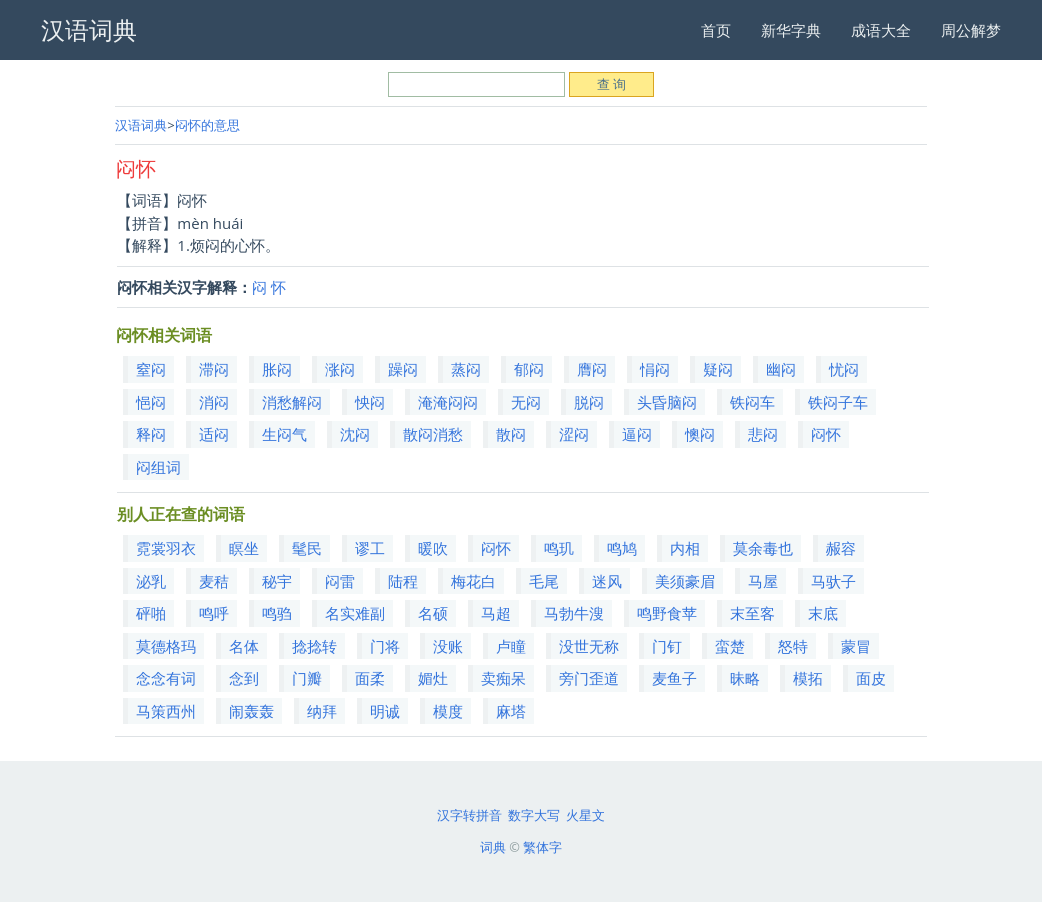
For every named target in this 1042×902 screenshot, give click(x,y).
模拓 (808, 678)
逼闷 (637, 434)
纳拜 (322, 711)
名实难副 (355, 613)
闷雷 (340, 581)
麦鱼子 (674, 678)
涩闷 (574, 434)
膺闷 (592, 369)
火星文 (585, 815)
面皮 (871, 678)
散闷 (511, 434)
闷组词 (158, 467)
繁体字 (542, 847)
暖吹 (433, 548)
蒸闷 (466, 369)
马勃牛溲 (574, 613)
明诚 (385, 711)
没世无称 (589, 646)
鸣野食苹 (667, 613)
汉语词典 (141, 125)
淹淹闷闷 (448, 402)
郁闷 (529, 369)
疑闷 (718, 369)
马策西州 (166, 711)
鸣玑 (559, 548)
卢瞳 (511, 646)
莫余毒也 (763, 548)
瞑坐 (244, 548)
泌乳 (151, 581)
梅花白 (473, 581)
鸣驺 (277, 613)
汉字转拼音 (469, 815)
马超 (496, 613)
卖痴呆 (503, 678)
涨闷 (340, 369)
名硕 (433, 613)
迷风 (607, 581)
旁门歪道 (589, 678)
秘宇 (277, 581)
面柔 (370, 678)
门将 (385, 646)
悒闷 (151, 402)
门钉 (667, 646)
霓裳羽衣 (166, 548)
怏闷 (370, 402)
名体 (244, 646)
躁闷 (403, 369)
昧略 (745, 678)
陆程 (403, 581)
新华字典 (791, 30)
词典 (493, 847)
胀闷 (277, 369)
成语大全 (881, 30)
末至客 (752, 613)
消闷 (214, 402)
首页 (716, 30)
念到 (244, 678)
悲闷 (763, 434)
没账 (448, 646)
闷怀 (826, 434)
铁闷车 (752, 402)
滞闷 (214, 369)
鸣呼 (214, 613)
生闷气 (284, 434)
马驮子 (833, 581)
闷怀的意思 (207, 125)
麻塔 (511, 711)
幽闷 (781, 369)
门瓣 (307, 678)
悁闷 (655, 369)
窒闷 (151, 369)
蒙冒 (856, 646)
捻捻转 (314, 646)
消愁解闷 (292, 402)
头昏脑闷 (667, 402)
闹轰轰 (251, 711)
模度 (448, 711)
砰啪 (151, 613)
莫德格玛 (166, 646)
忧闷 (844, 369)
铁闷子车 (838, 402)
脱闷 (589, 402)
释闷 (151, 434)
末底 (823, 613)
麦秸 (214, 581)
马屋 (763, 581)
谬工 (370, 548)
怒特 (793, 646)
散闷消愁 (433, 434)
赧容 (841, 548)
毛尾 (544, 581)
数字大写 (534, 815)
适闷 (214, 434)
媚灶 (433, 678)
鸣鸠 (622, 548)
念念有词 (166, 678)
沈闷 (355, 434)
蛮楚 (730, 646)
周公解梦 (971, 30)
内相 (685, 548)
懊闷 (700, 434)
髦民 (307, 548)
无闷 (526, 402)
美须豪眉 (685, 581)
